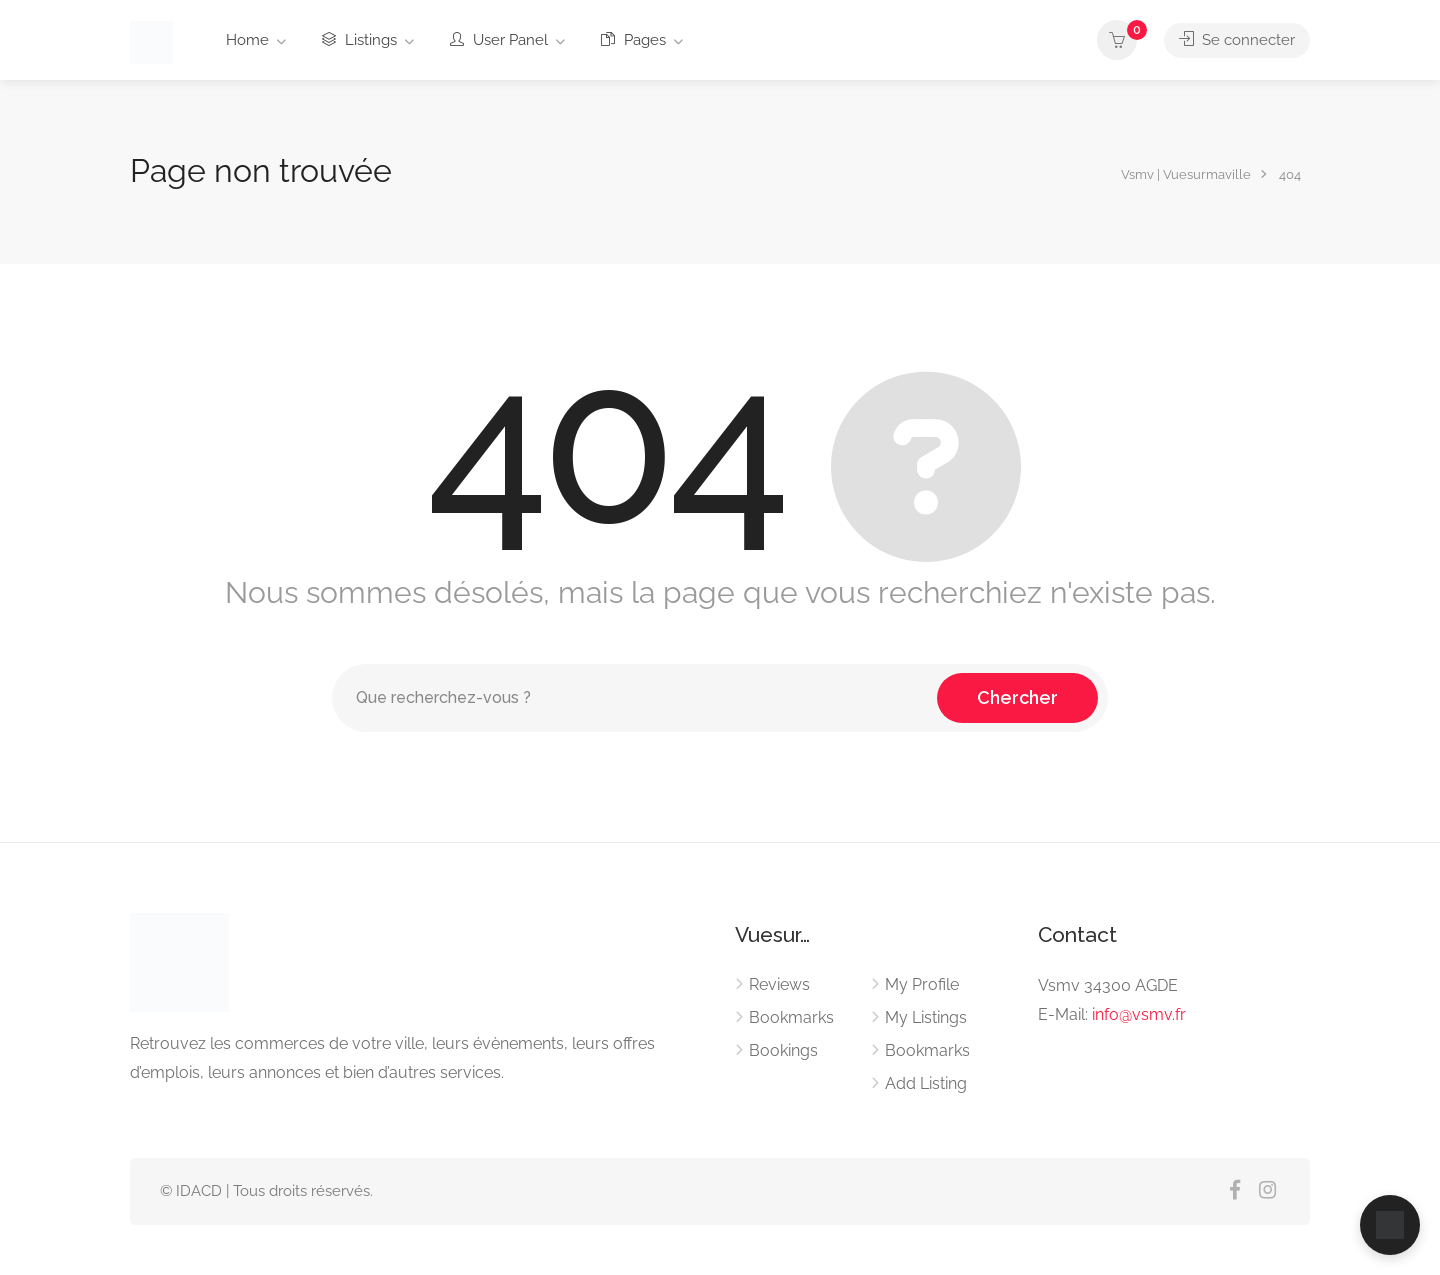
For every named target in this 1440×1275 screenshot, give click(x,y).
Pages (633, 40)
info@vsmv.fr (1139, 1014)
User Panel (499, 40)
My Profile (922, 984)
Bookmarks (791, 1017)
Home (247, 40)
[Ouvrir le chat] (1390, 1225)
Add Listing (926, 1083)
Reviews (779, 984)
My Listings (926, 1017)
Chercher (1017, 697)
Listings (359, 40)
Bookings (783, 1050)
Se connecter (1237, 40)
